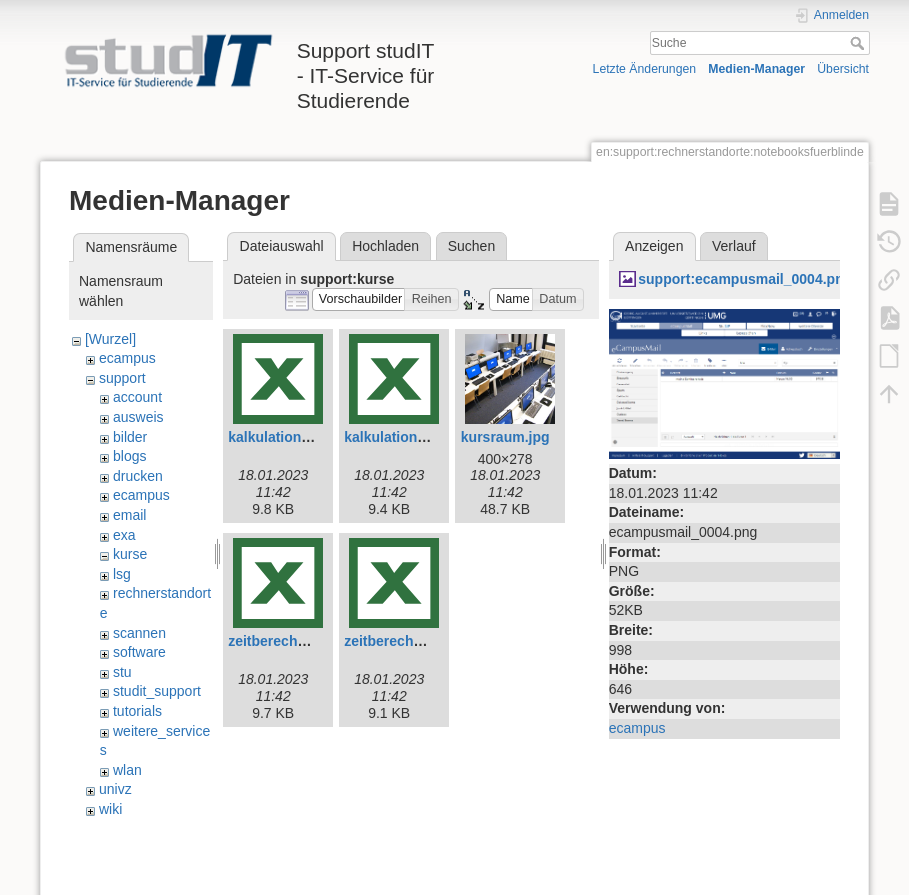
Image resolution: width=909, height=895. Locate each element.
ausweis (138, 417)
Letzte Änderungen (645, 69)
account (137, 397)
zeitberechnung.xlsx (411, 641)
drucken (138, 476)
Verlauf (734, 246)
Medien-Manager (756, 69)
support (122, 378)
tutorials (137, 711)
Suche (859, 43)
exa (124, 535)
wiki (110, 809)
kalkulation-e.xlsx (286, 437)
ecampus (127, 358)
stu (122, 672)
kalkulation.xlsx (396, 437)
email (129, 515)
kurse (130, 554)
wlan (127, 770)
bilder (130, 437)
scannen (139, 633)
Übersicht (843, 69)
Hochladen (385, 246)
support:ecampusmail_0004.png (745, 279)
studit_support (157, 691)
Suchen (471, 246)
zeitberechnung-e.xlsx (301, 641)
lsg (122, 574)
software (139, 652)
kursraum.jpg (505, 437)
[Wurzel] (110, 339)
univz (115, 789)
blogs (129, 456)
